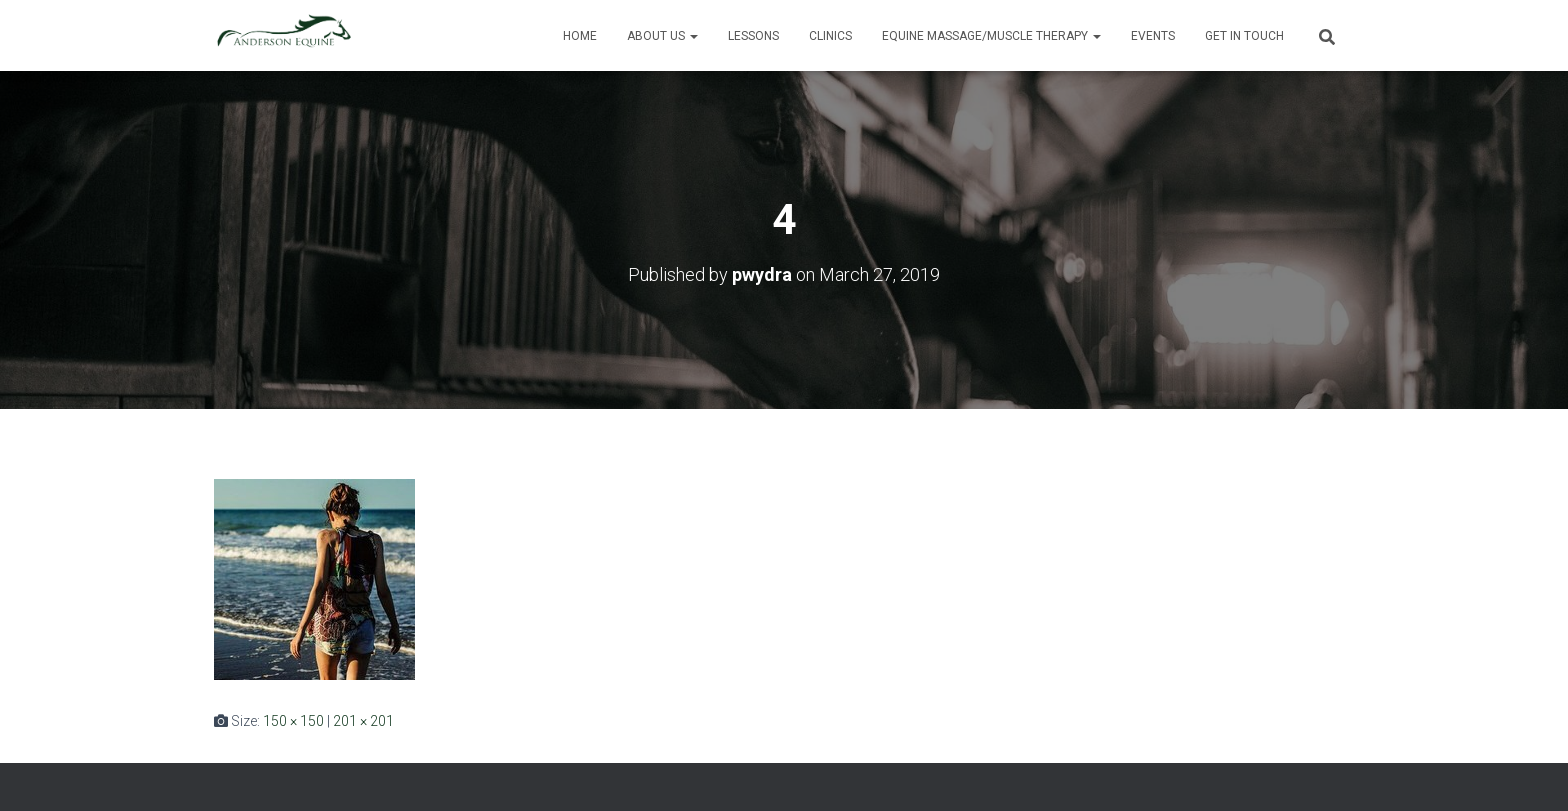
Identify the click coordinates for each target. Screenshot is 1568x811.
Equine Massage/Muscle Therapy (991, 36)
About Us (662, 36)
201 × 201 (363, 721)
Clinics (830, 36)
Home (580, 36)
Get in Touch (1244, 36)
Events (1153, 36)
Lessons (753, 36)
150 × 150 (293, 721)
